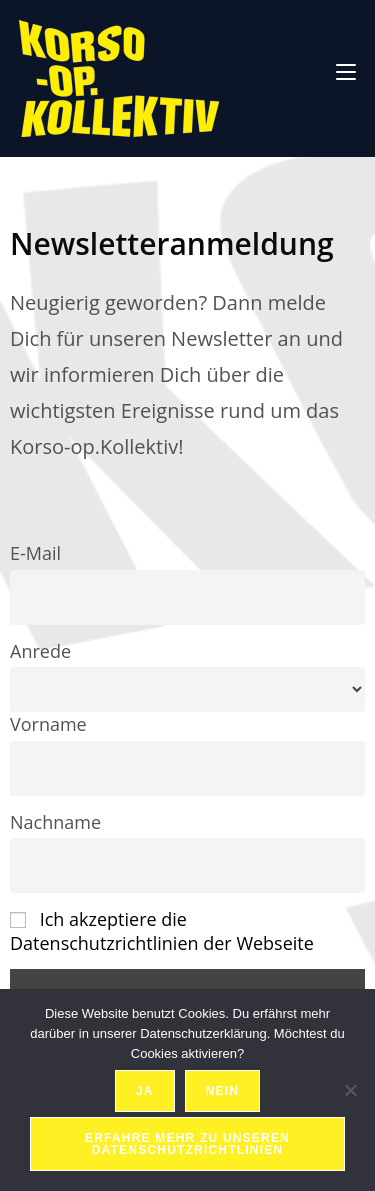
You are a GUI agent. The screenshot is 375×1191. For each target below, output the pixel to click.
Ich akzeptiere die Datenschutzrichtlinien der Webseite (162, 931)
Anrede (40, 651)
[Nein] (350, 1090)
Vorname (48, 724)
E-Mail (35, 553)
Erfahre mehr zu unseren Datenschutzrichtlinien (187, 1144)
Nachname (55, 822)
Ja (145, 1091)
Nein (222, 1091)
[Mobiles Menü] (346, 69)
